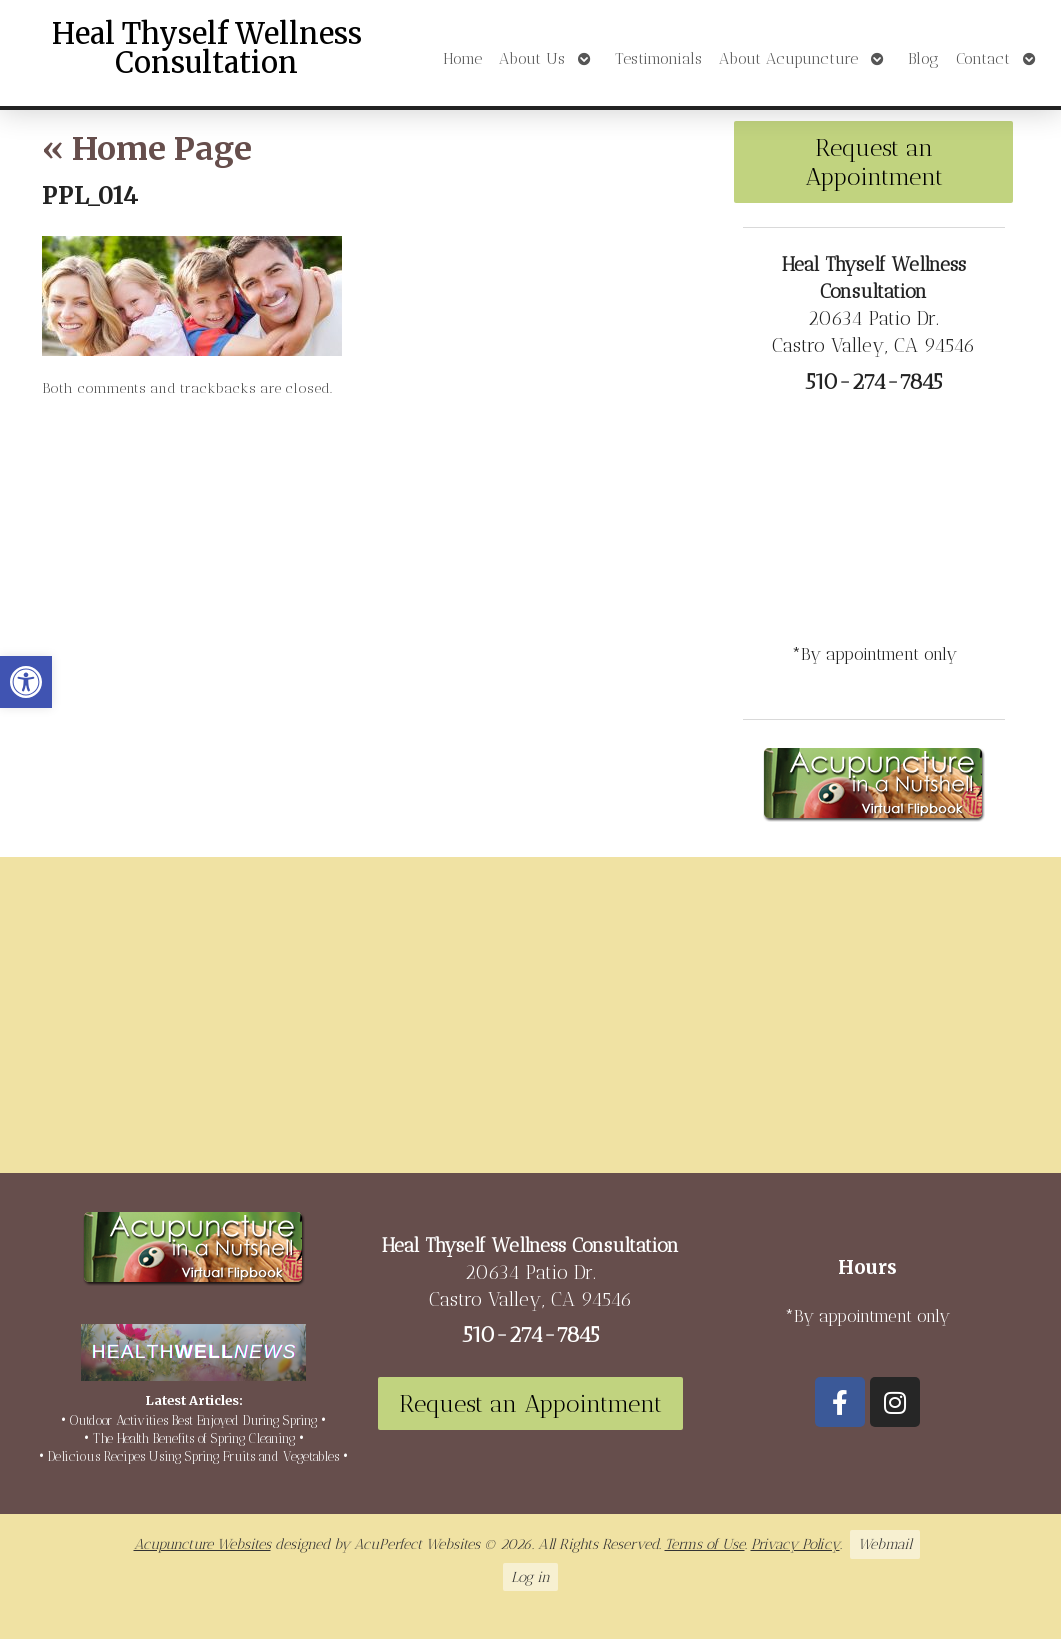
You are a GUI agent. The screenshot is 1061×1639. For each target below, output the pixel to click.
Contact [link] (983, 58)
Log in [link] (530, 1577)
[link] (26, 682)
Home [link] (462, 58)
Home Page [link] (147, 149)
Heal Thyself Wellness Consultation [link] (207, 48)
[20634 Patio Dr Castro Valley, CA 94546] (530, 1023)
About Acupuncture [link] (788, 58)
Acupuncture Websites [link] (202, 1544)
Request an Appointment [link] (874, 162)
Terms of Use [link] (705, 1544)
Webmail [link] (885, 1544)
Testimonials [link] (658, 58)
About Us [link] (532, 58)
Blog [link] (923, 58)
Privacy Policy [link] (795, 1544)
